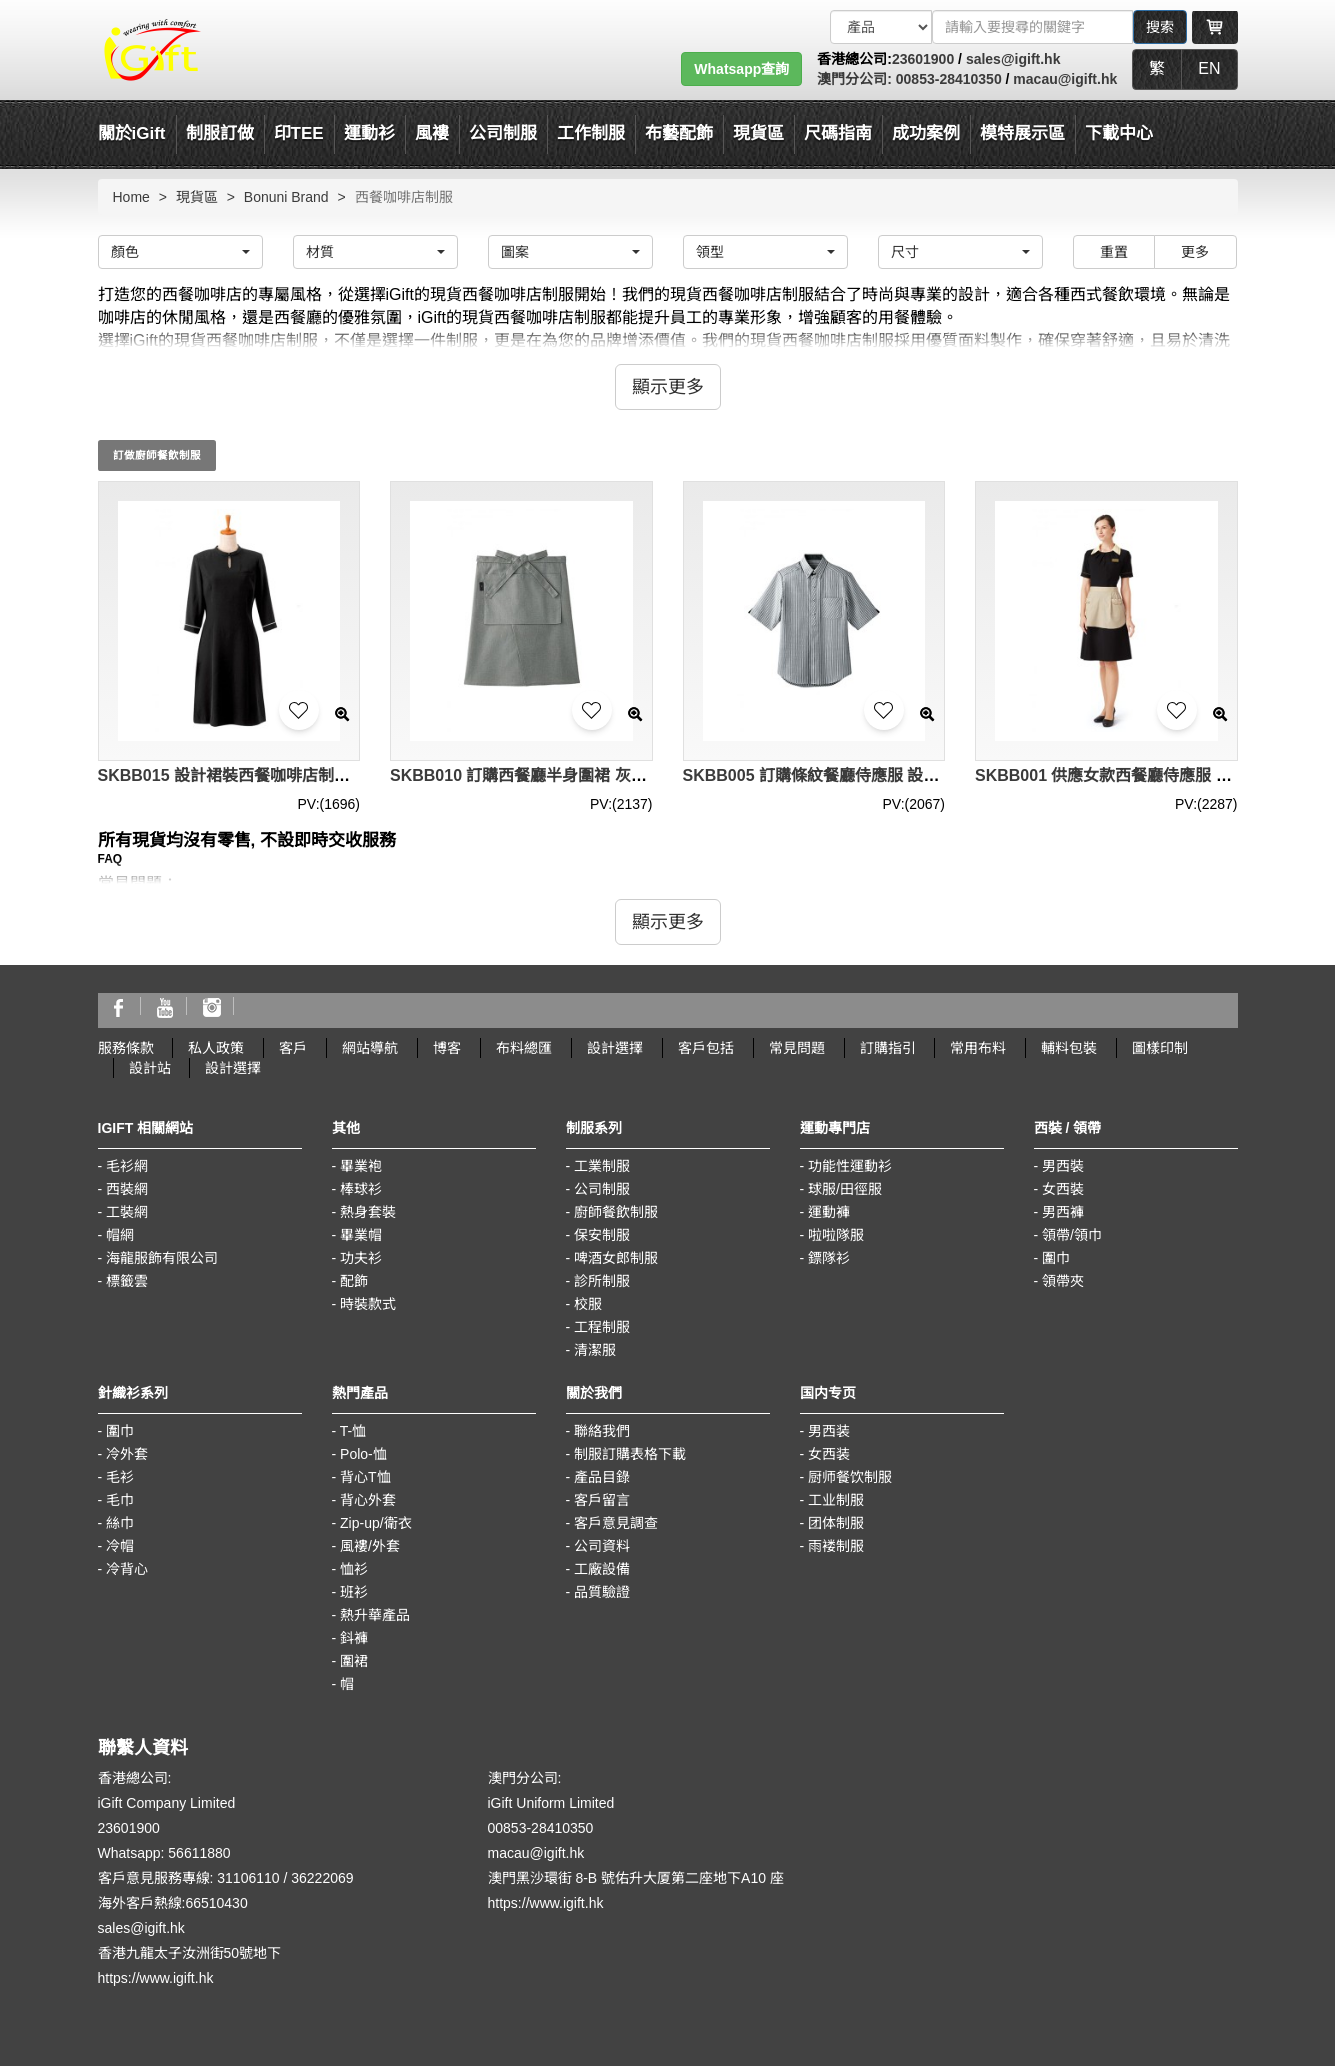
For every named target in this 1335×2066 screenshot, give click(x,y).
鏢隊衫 (829, 1258)
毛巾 (120, 1500)
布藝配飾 (679, 133)
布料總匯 (524, 1048)
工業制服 (602, 1166)
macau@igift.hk (1065, 79)
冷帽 (120, 1546)
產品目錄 (602, 1477)
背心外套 (368, 1500)
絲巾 (120, 1523)
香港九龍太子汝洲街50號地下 (190, 1953)
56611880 (199, 1853)
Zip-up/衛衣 (376, 1523)
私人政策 (216, 1048)
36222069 (322, 1878)
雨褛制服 (836, 1546)
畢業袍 (361, 1166)
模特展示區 (1022, 133)
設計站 (150, 1068)
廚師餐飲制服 (616, 1212)
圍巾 (1056, 1258)
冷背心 (127, 1569)
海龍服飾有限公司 (162, 1258)
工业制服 (836, 1500)
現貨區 (758, 133)
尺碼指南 (838, 133)
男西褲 (1063, 1212)
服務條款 (126, 1048)
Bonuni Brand (286, 197)
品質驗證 (602, 1592)
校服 (588, 1304)
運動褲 (829, 1212)
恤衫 (354, 1569)
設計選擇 (615, 1048)
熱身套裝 (368, 1212)
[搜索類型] (881, 27)
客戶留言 (602, 1500)
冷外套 (127, 1454)
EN (1209, 68)
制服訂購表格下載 (630, 1454)
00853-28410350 (947, 79)
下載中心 (1119, 133)
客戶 (293, 1048)
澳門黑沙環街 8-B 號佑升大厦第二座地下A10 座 (636, 1878)
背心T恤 (365, 1477)
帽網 (120, 1235)
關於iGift (132, 133)
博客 (447, 1048)
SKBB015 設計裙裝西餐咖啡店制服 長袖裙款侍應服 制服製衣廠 (324, 775)
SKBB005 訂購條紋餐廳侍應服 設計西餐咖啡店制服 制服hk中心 (911, 775)
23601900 (923, 59)
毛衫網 (127, 1166)
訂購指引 (888, 1048)
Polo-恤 (363, 1454)
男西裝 (1063, 1166)
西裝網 (127, 1189)
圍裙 (354, 1661)
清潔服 (595, 1350)
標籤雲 (127, 1281)
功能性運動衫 (850, 1166)
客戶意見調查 (616, 1523)
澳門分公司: (854, 79)
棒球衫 (361, 1189)
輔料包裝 (1069, 1048)
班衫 (354, 1592)
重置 (1114, 252)
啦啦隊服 (836, 1235)
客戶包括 (706, 1048)
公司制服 (602, 1189)
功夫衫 (361, 1258)
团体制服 (836, 1523)
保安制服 (602, 1235)
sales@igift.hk (1013, 59)
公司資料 (602, 1546)
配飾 (354, 1281)
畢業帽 (361, 1235)
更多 (1195, 252)
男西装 (829, 1431)
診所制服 (602, 1281)
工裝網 (127, 1212)
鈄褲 (354, 1638)
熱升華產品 (375, 1615)
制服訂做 (220, 133)
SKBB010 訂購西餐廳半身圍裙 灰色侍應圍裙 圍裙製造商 (592, 775)
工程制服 (602, 1327)
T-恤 (353, 1431)
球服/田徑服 (845, 1189)
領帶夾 (1063, 1281)
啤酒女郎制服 (616, 1258)
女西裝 (1063, 1189)
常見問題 (797, 1048)
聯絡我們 (602, 1431)
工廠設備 (602, 1569)
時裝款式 (368, 1304)
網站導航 (370, 1048)
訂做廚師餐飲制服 (157, 455)
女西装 (829, 1454)
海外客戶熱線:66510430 (173, 1903)
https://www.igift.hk (156, 1978)
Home (131, 197)
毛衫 (120, 1477)
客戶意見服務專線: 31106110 (189, 1878)
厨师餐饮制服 (850, 1477)
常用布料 (978, 1048)
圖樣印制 (1160, 1048)
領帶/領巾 (1072, 1235)
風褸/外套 (370, 1546)
